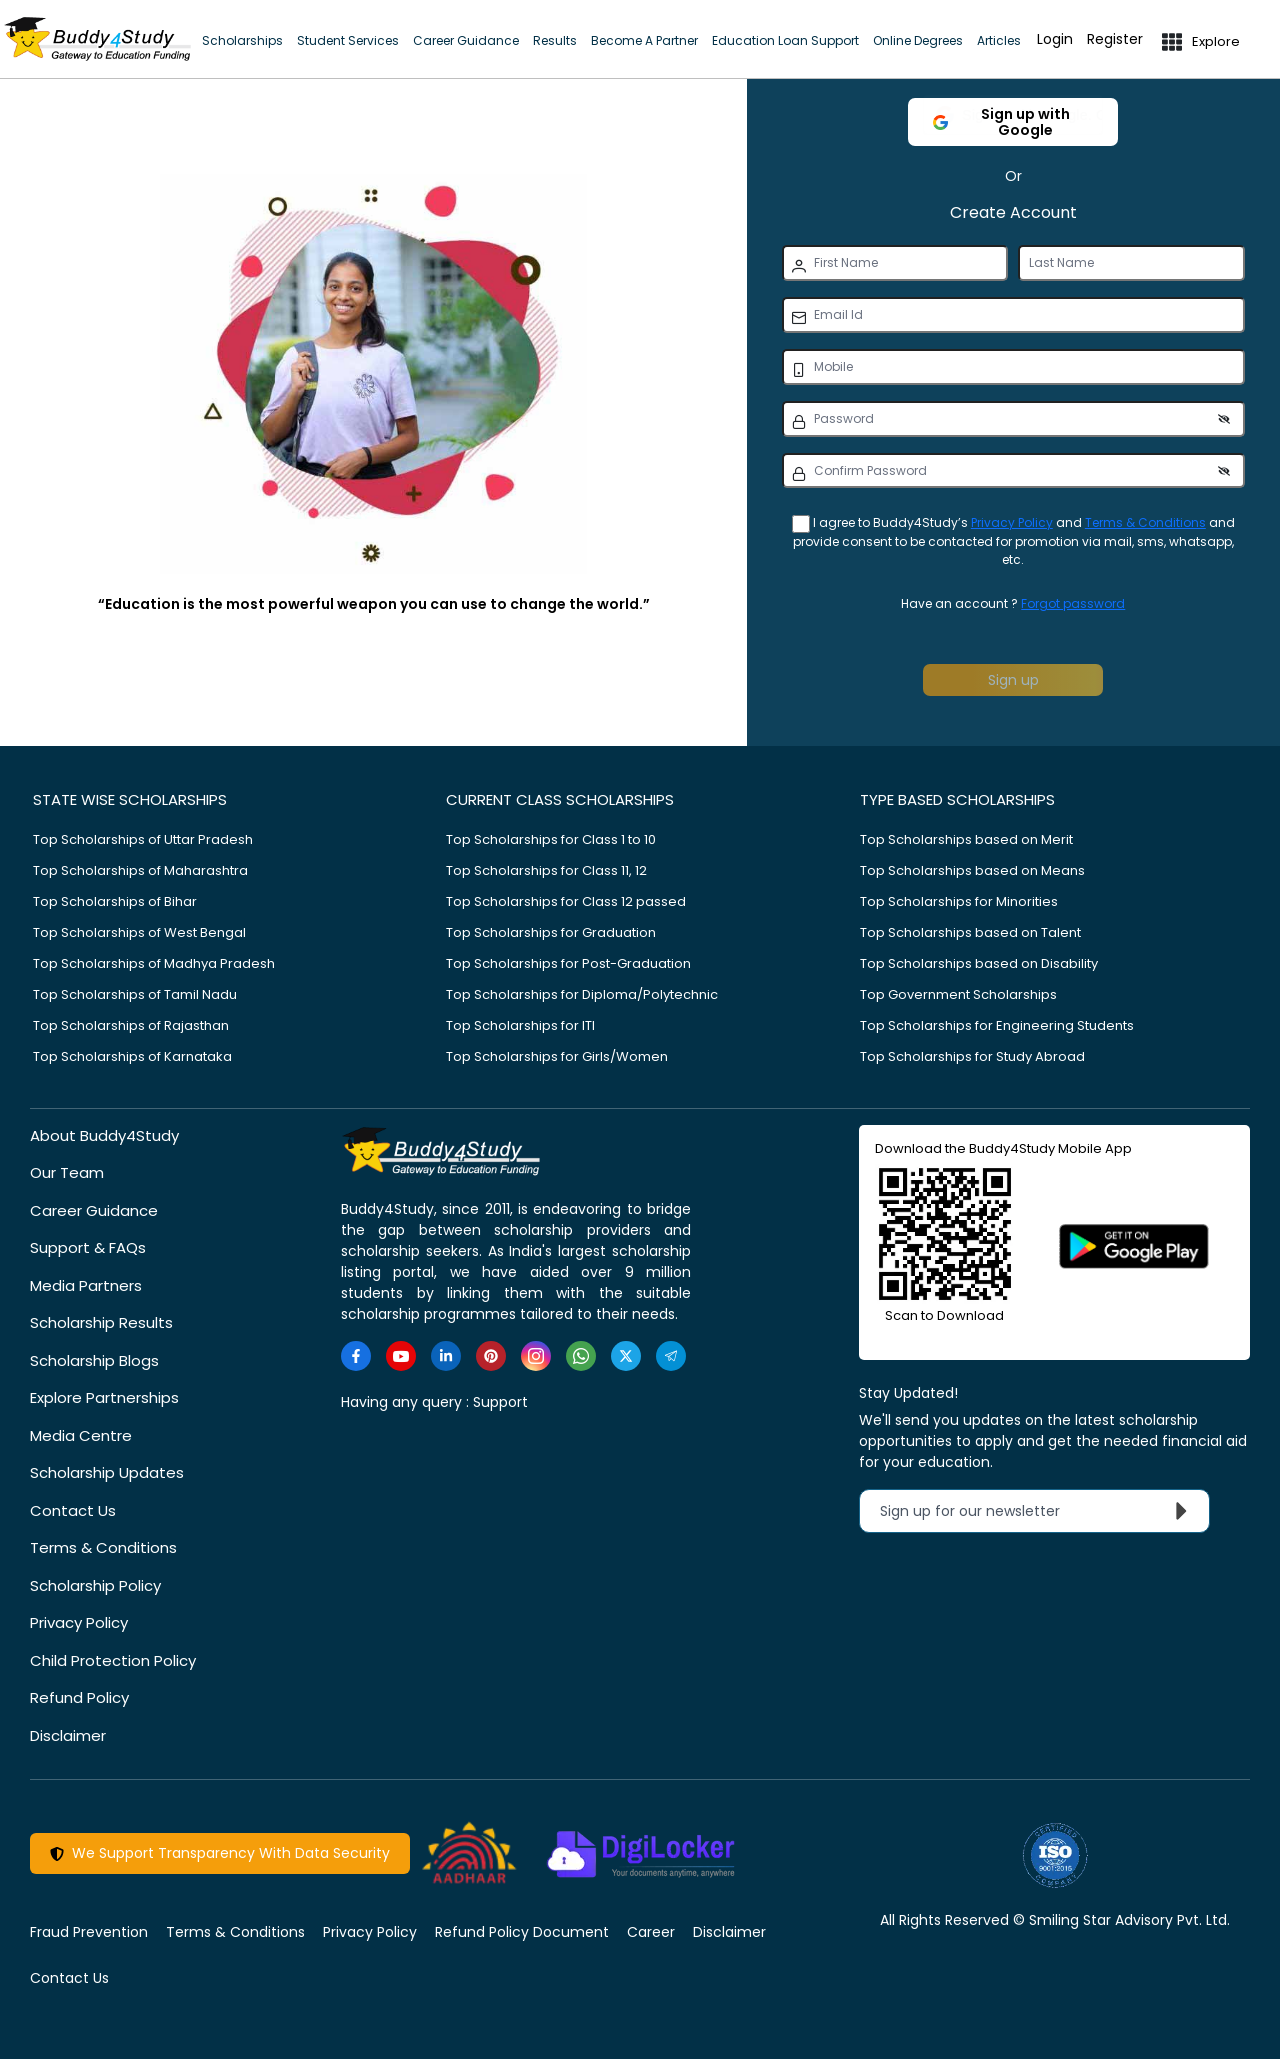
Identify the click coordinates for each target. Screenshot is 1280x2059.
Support (500, 1402)
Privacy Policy (1012, 522)
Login (1055, 39)
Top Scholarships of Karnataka (132, 1056)
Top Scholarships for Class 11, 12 (546, 870)
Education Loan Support (785, 40)
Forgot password (1073, 603)
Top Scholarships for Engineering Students (997, 1025)
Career (651, 1932)
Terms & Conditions (1145, 522)
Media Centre (81, 1435)
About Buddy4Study (104, 1135)
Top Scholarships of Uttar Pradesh (143, 839)
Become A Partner (644, 40)
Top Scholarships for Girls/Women (557, 1056)
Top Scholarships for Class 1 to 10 (551, 839)
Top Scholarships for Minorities (959, 901)
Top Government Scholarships (958, 994)
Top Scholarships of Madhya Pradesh (154, 963)
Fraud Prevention (89, 1932)
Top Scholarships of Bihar (115, 901)
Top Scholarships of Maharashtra (140, 870)
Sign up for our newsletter (1038, 1511)
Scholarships (242, 40)
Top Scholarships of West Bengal (139, 932)
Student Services (348, 40)
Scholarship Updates (107, 1472)
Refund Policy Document (522, 1932)
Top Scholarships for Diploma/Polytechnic (582, 994)
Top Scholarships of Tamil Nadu (135, 994)
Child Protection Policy (113, 1660)
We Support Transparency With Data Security (220, 1853)
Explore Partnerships (104, 1397)
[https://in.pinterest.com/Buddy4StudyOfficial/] (491, 1356)
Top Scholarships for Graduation (551, 932)
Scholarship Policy (95, 1585)
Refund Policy (79, 1697)
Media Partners (86, 1285)
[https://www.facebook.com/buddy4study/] (356, 1356)
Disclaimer (68, 1735)
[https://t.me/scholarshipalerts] (671, 1356)
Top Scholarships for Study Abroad (972, 1056)
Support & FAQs (88, 1247)
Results (555, 40)
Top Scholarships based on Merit (966, 839)
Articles (999, 40)
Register (1115, 39)
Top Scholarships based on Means (972, 870)
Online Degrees (918, 40)
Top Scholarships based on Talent (970, 932)
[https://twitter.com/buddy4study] (626, 1356)
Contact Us (73, 1510)
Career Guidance (466, 40)
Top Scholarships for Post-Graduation (568, 963)
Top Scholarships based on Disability (979, 963)
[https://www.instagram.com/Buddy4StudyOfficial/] (536, 1356)
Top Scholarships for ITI (520, 1025)
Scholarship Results (101, 1322)
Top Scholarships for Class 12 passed (566, 901)
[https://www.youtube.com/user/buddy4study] (401, 1356)
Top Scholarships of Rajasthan (131, 1025)
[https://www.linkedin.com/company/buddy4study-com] (446, 1356)
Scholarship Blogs (94, 1360)
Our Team (67, 1172)
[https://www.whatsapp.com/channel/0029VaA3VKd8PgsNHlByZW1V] (581, 1356)
